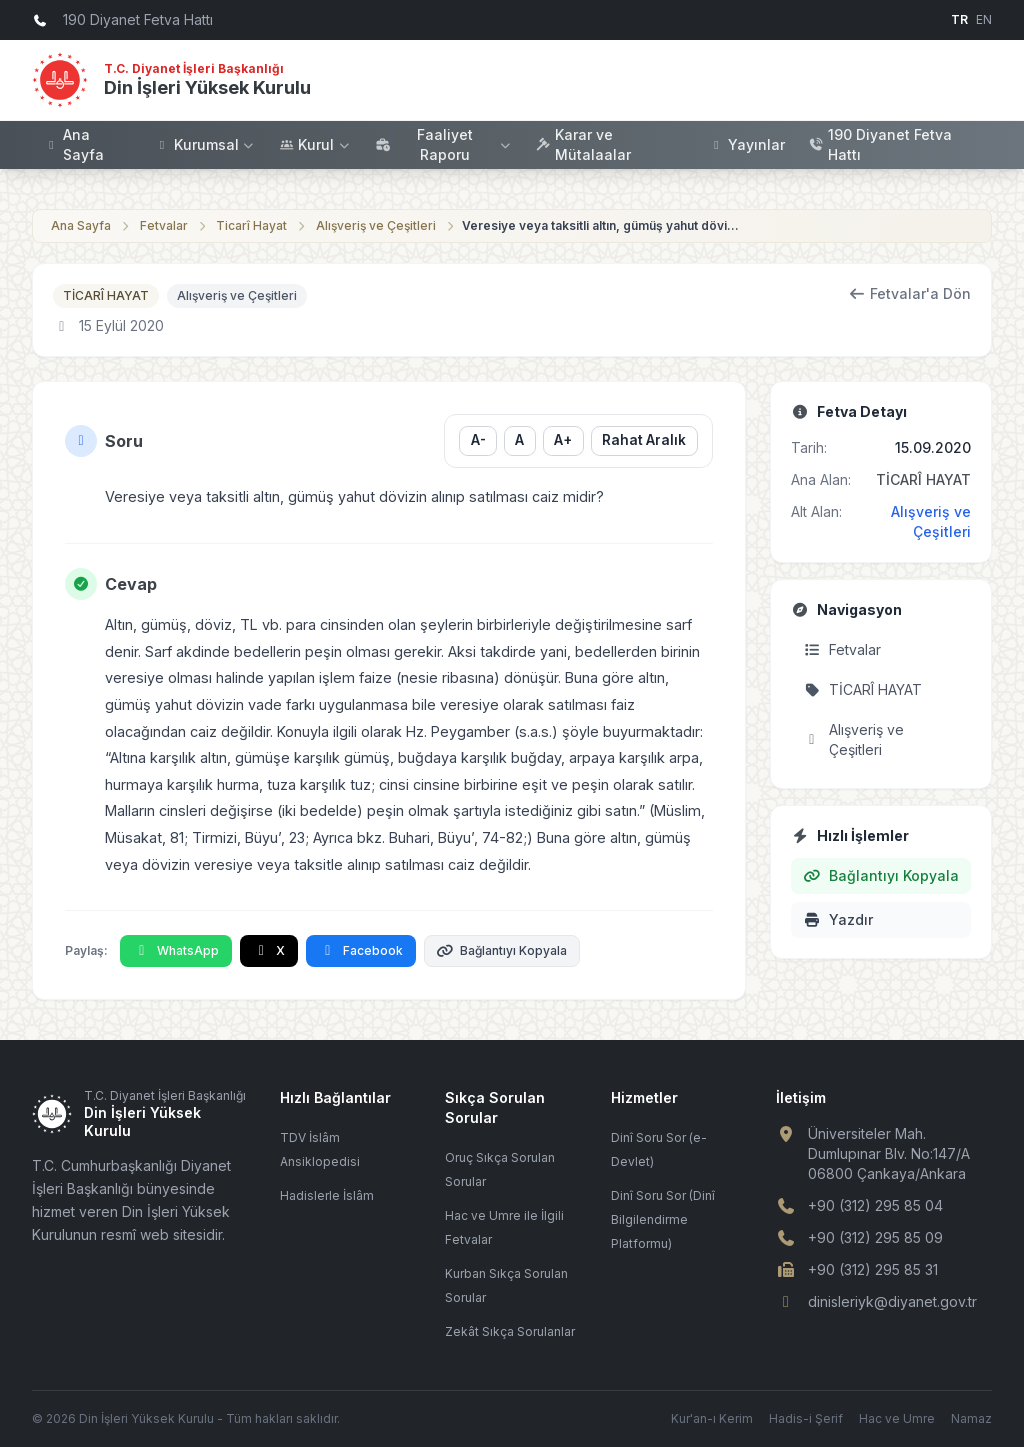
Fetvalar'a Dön (910, 293)
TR (959, 19)
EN (984, 19)
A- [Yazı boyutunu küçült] (477, 440)
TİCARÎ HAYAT (106, 295)
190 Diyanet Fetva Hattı (880, 144)
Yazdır (838, 919)
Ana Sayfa (74, 144)
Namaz (971, 1418)
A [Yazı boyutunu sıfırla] (519, 440)
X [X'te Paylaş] (269, 950)
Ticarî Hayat (251, 225)
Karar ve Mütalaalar (583, 144)
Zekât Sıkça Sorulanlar (510, 1331)
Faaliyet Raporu (443, 144)
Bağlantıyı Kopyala (502, 950)
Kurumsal (205, 144)
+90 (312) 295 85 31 (873, 1269)
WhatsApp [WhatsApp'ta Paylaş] (176, 950)
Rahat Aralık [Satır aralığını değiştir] (644, 440)
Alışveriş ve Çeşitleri (376, 225)
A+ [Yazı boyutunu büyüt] (563, 440)
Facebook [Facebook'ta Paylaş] (361, 950)
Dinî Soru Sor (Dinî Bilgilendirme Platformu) (663, 1219)
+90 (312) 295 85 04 (875, 1205)
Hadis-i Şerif (806, 1418)
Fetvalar (164, 225)
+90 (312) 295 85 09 (875, 1237)
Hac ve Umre (897, 1418)
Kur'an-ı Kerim (712, 1418)
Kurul (315, 144)
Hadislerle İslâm (327, 1195)
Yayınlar (747, 144)
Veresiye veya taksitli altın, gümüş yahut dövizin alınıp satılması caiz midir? (602, 225)
